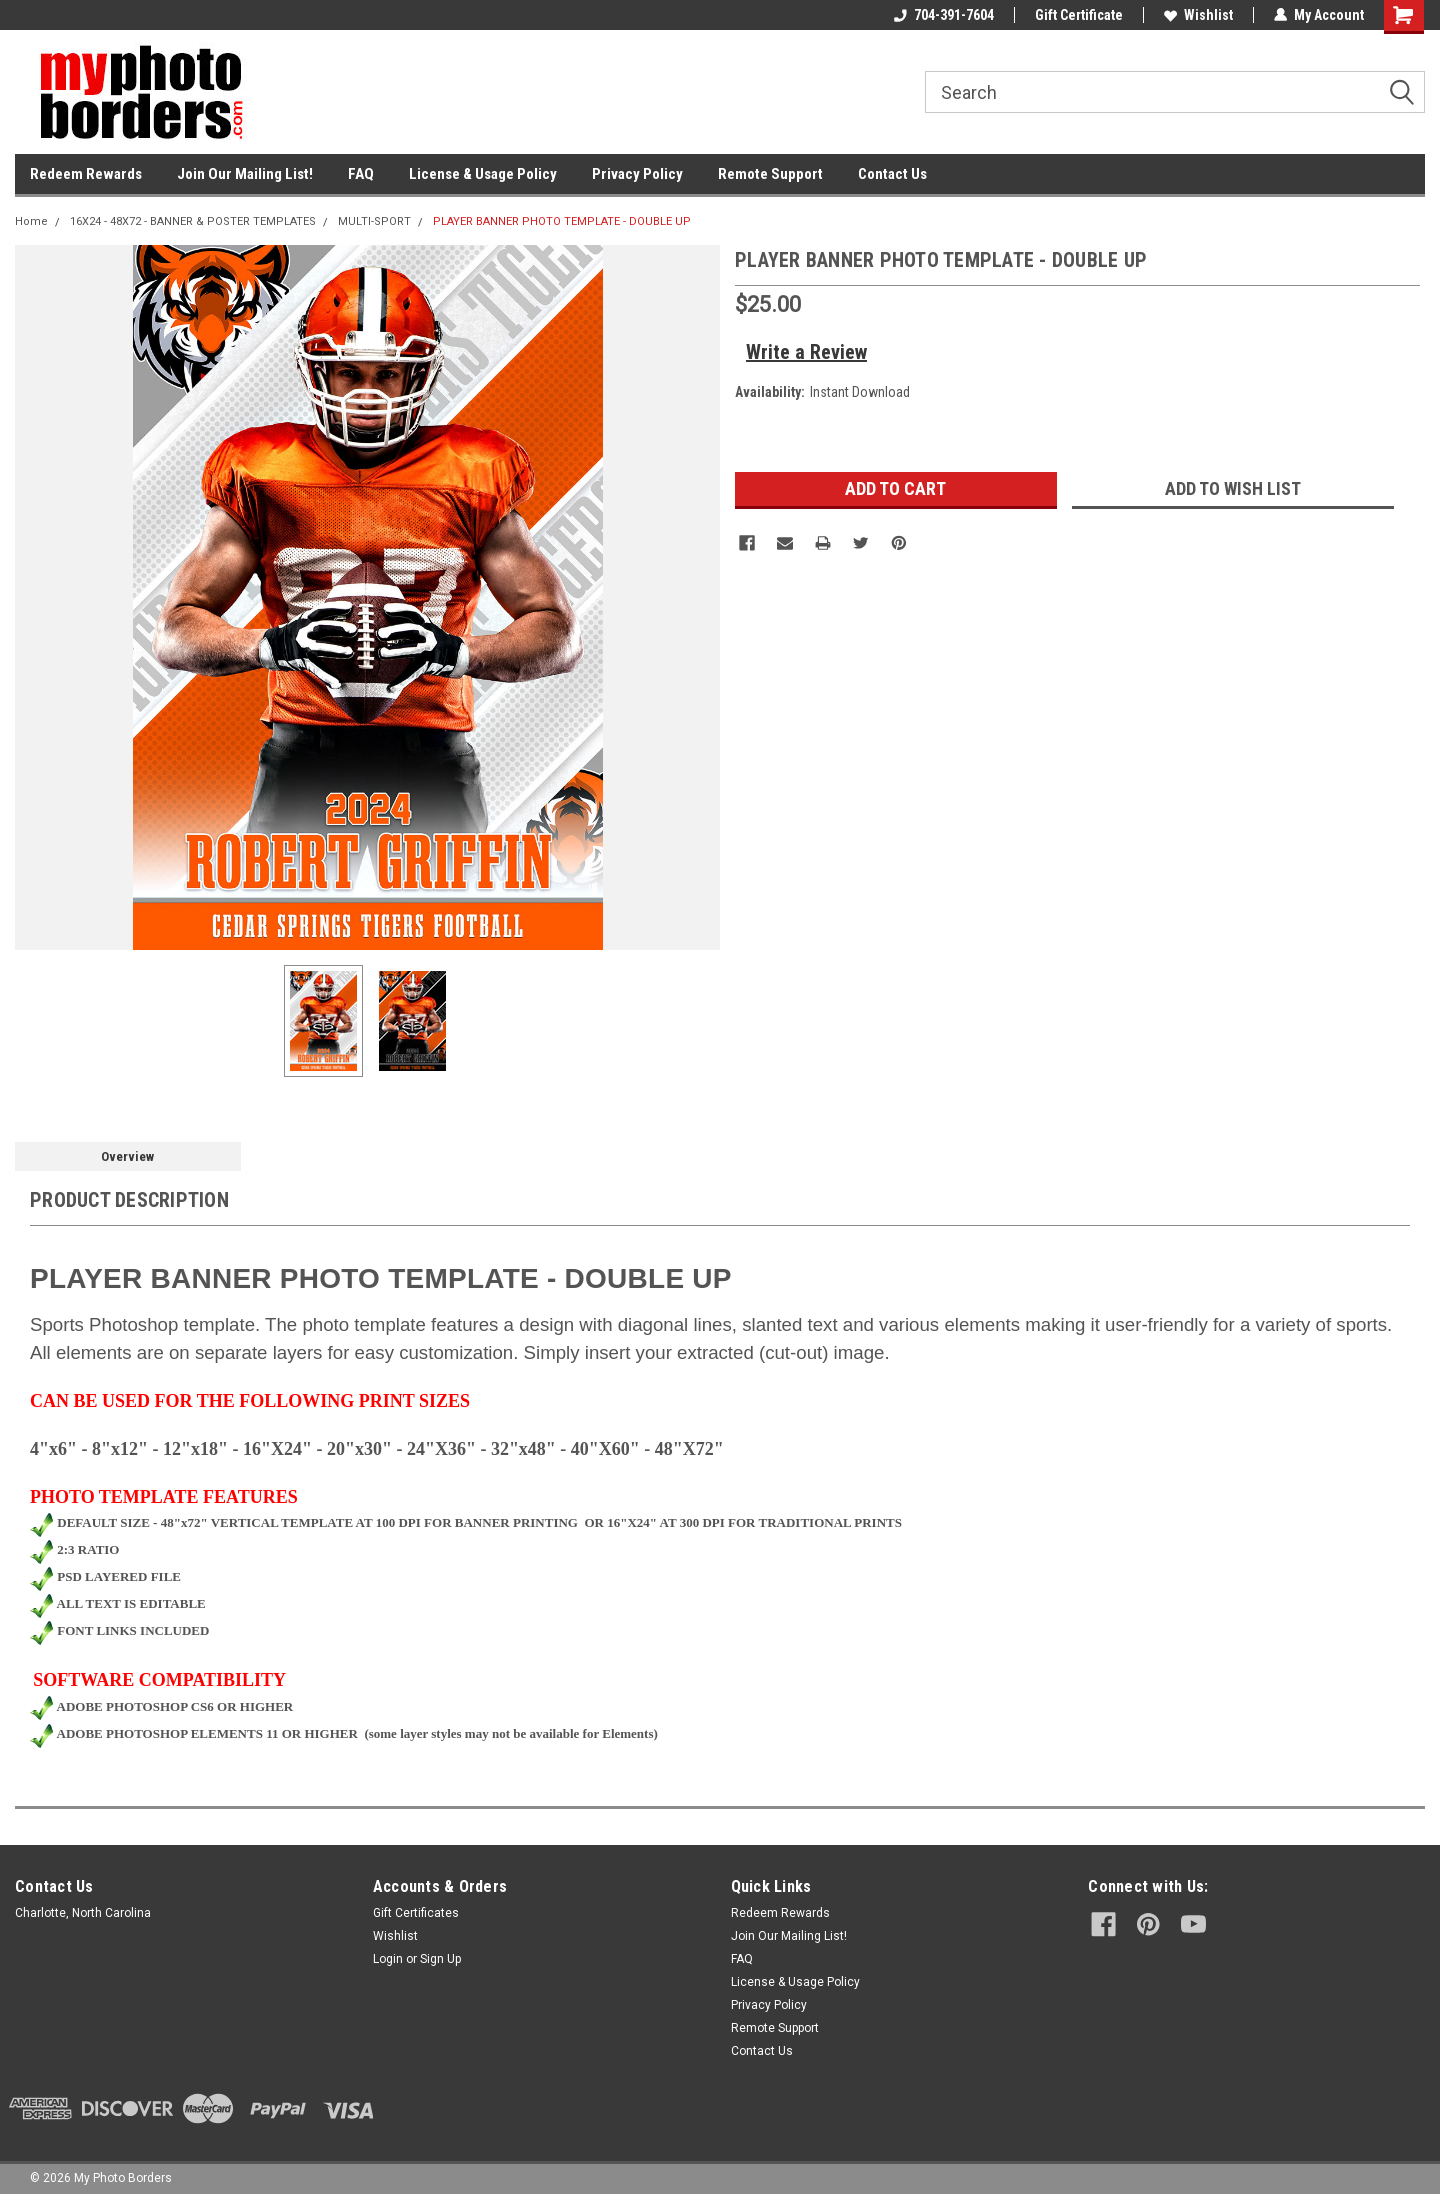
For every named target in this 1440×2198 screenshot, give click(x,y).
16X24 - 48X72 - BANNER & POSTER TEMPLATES (193, 221)
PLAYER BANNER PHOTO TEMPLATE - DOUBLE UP (562, 221)
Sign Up (440, 1959)
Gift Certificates (416, 1913)
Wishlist (1198, 15)
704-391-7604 (944, 15)
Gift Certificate (1079, 15)
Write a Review (806, 352)
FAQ (361, 174)
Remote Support (770, 174)
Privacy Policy (637, 174)
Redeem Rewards (86, 174)
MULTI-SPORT (374, 221)
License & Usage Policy (483, 174)
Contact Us (892, 174)
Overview (127, 1156)
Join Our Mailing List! (245, 174)
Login (388, 1959)
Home (31, 221)
